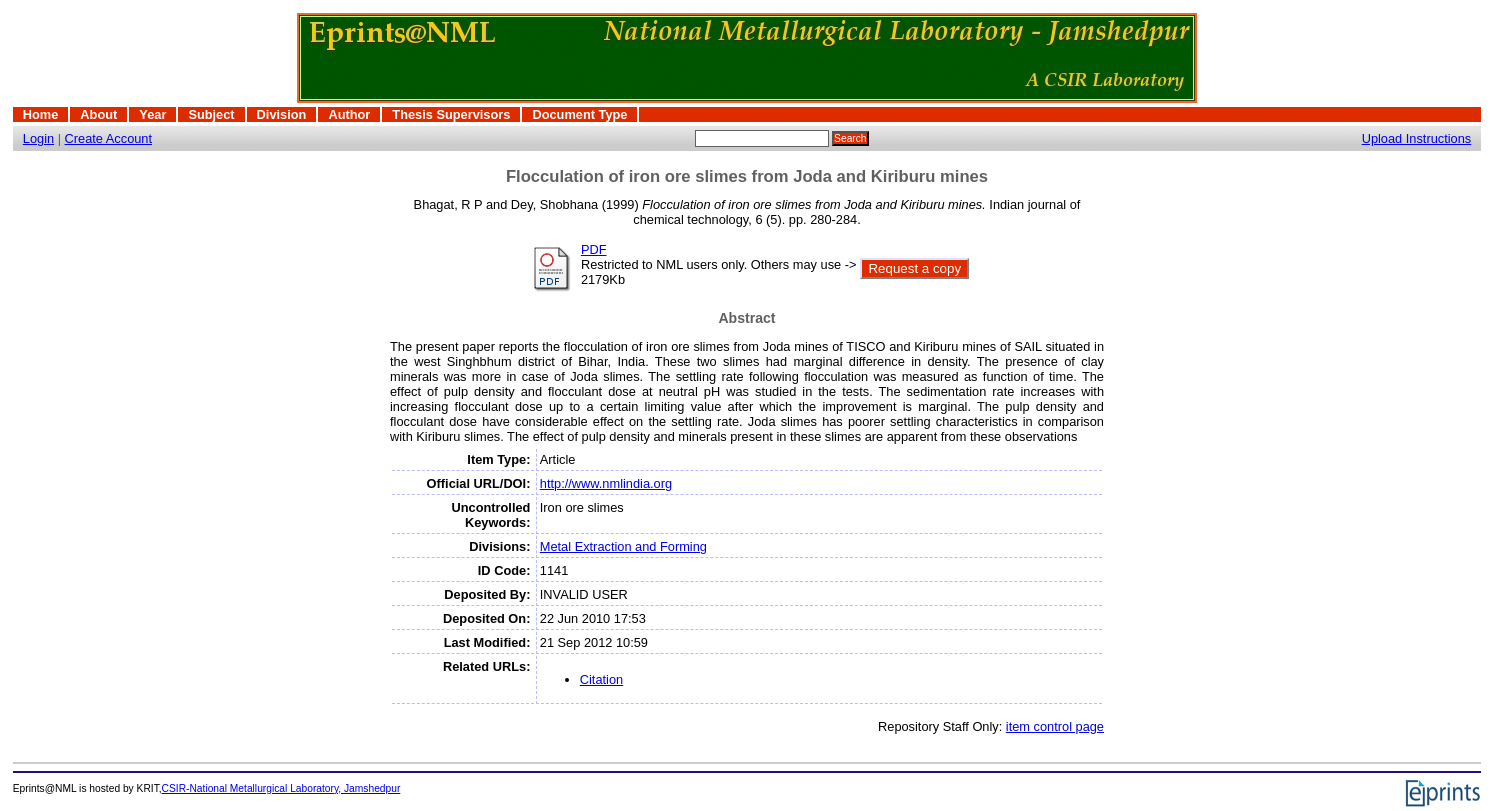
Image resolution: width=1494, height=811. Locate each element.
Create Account (109, 138)
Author (349, 114)
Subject (211, 114)
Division (282, 114)
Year (152, 114)
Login (38, 138)
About (98, 114)
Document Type (579, 114)
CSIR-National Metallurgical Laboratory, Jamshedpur (281, 788)
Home (41, 114)
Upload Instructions (1417, 138)
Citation (601, 679)
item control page (1055, 726)
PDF (594, 249)
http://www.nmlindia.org (606, 483)
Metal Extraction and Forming (623, 546)
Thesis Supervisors (451, 114)
